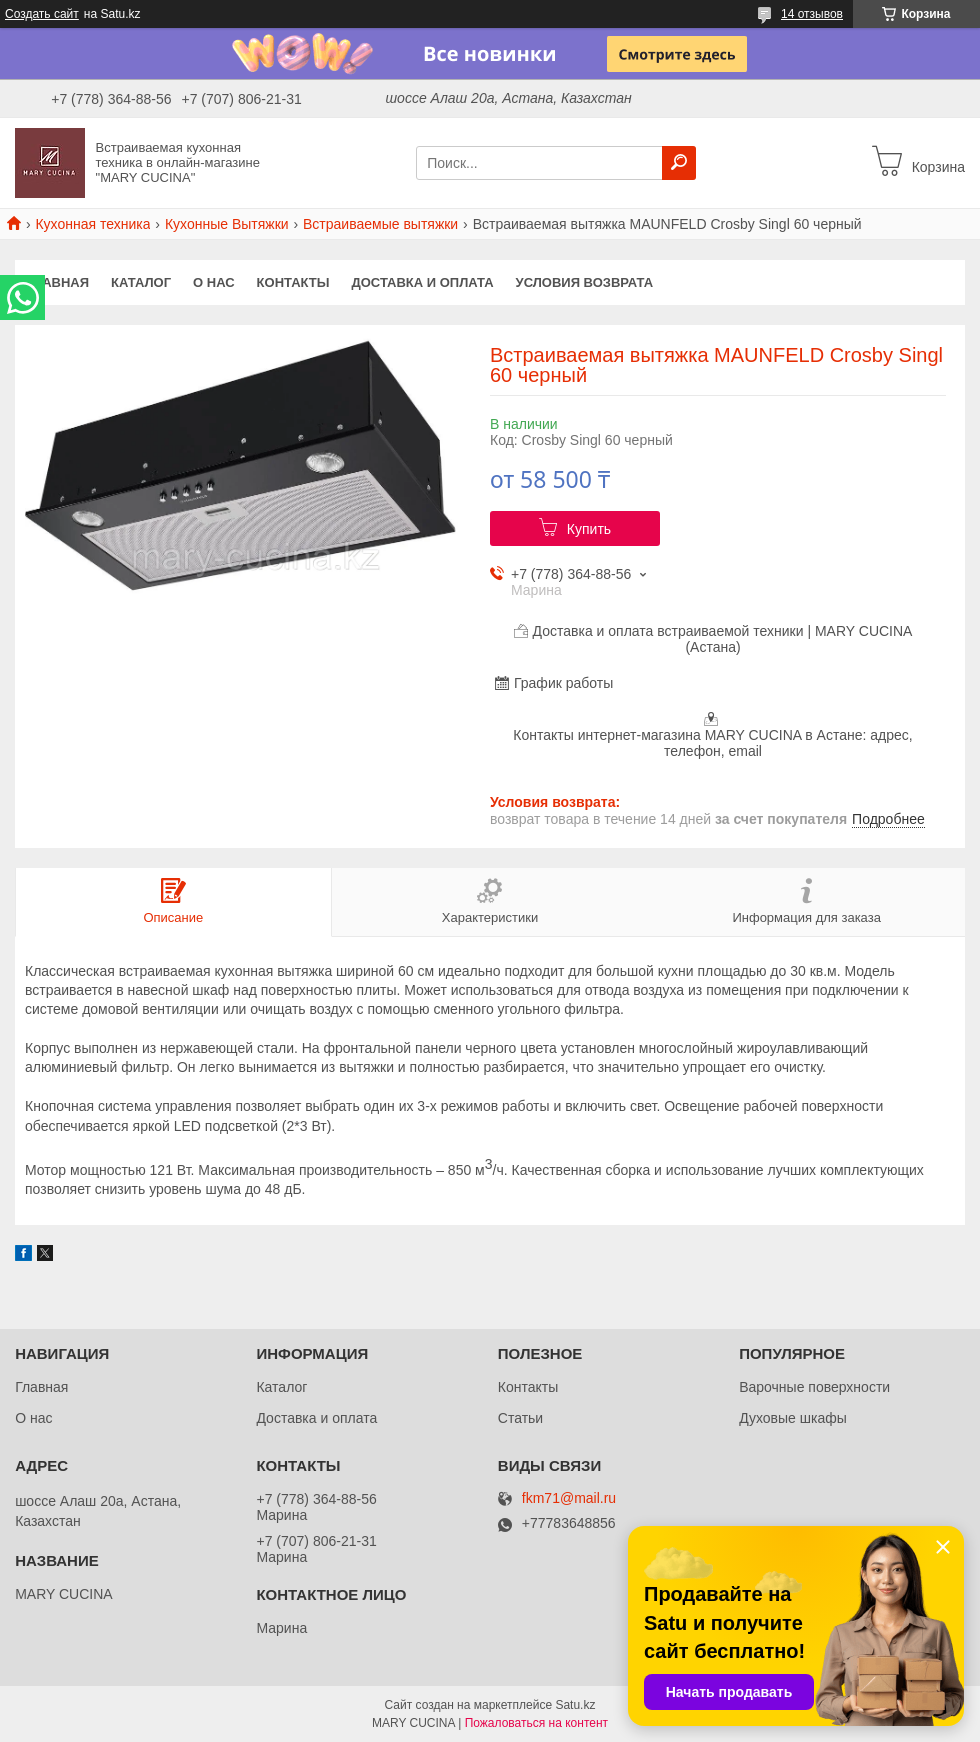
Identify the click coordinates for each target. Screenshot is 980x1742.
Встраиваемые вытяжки (380, 224)
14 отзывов (812, 14)
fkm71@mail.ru (569, 1498)
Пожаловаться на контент (536, 1723)
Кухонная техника (92, 224)
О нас (214, 282)
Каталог (141, 282)
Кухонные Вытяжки (227, 224)
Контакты (293, 282)
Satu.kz (575, 1705)
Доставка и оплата (422, 282)
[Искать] (679, 163)
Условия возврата (585, 282)
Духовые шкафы (793, 1418)
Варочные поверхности (814, 1387)
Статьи (520, 1418)
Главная (57, 282)
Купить (589, 529)
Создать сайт (42, 14)
